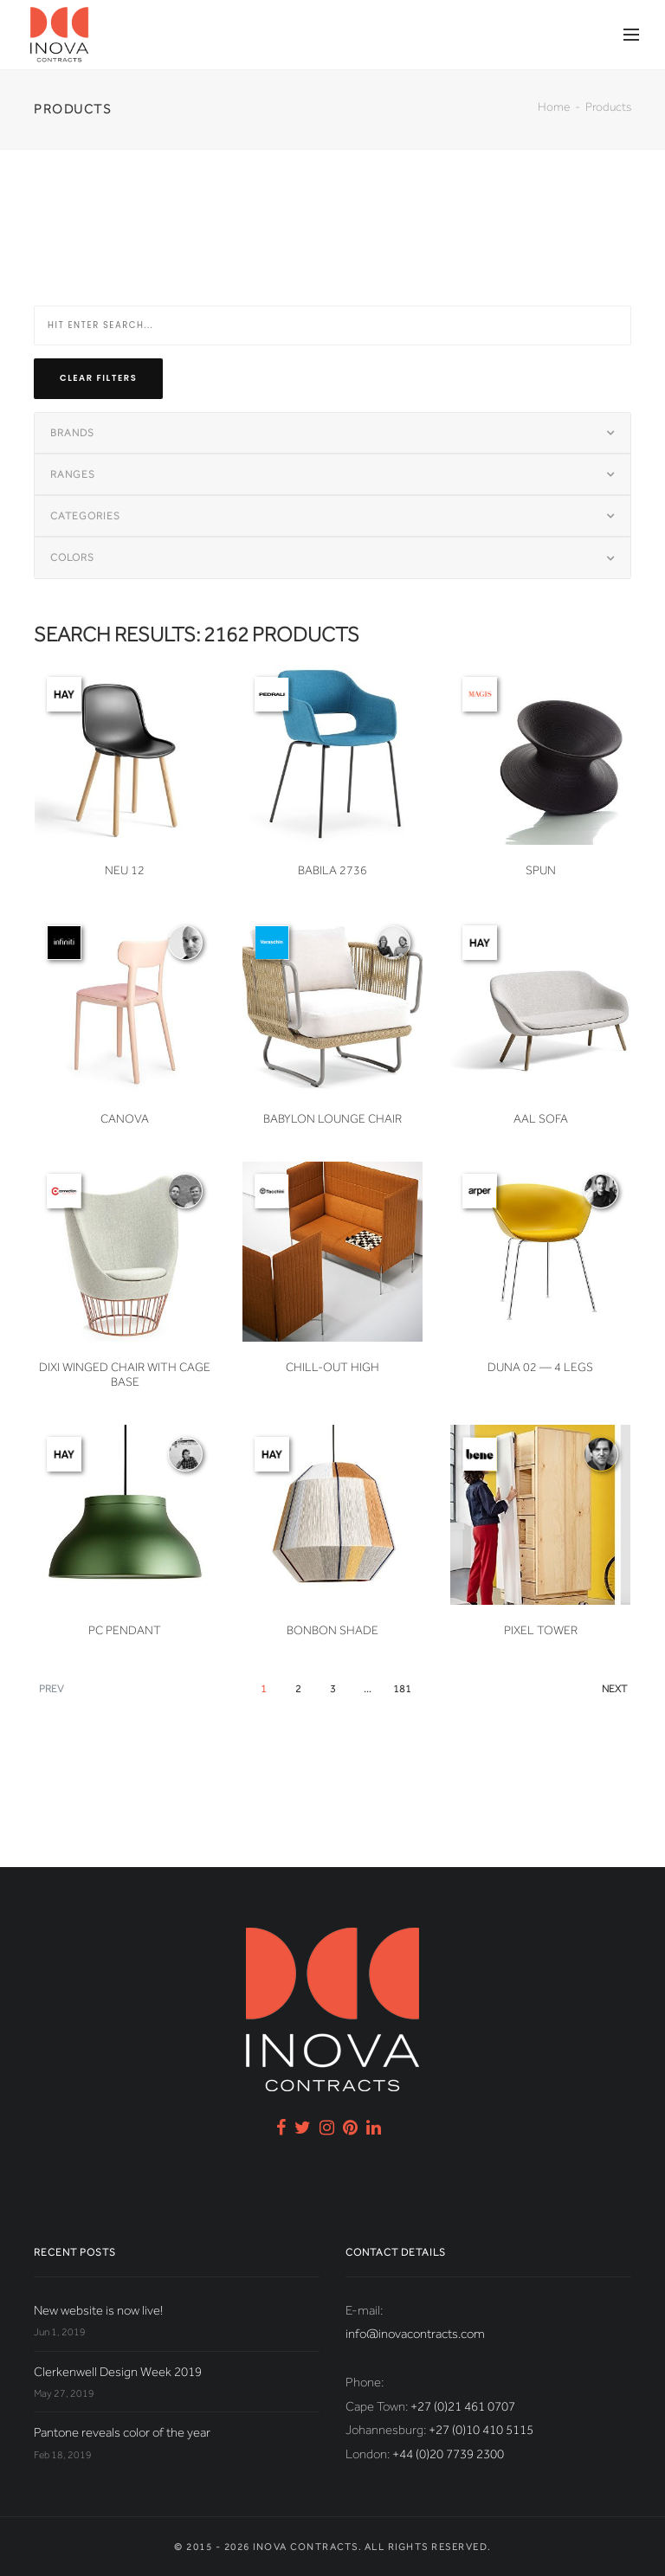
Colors (72, 557)
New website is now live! (98, 2310)
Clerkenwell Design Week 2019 (118, 2372)
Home (554, 106)
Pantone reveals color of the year (122, 2432)
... (367, 1689)
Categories (85, 516)
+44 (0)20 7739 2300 (448, 2454)
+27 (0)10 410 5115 (481, 2430)
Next (614, 1689)
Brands (72, 433)
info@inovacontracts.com (415, 2334)
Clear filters (98, 377)
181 (402, 1689)
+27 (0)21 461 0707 (462, 2406)
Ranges (72, 474)
